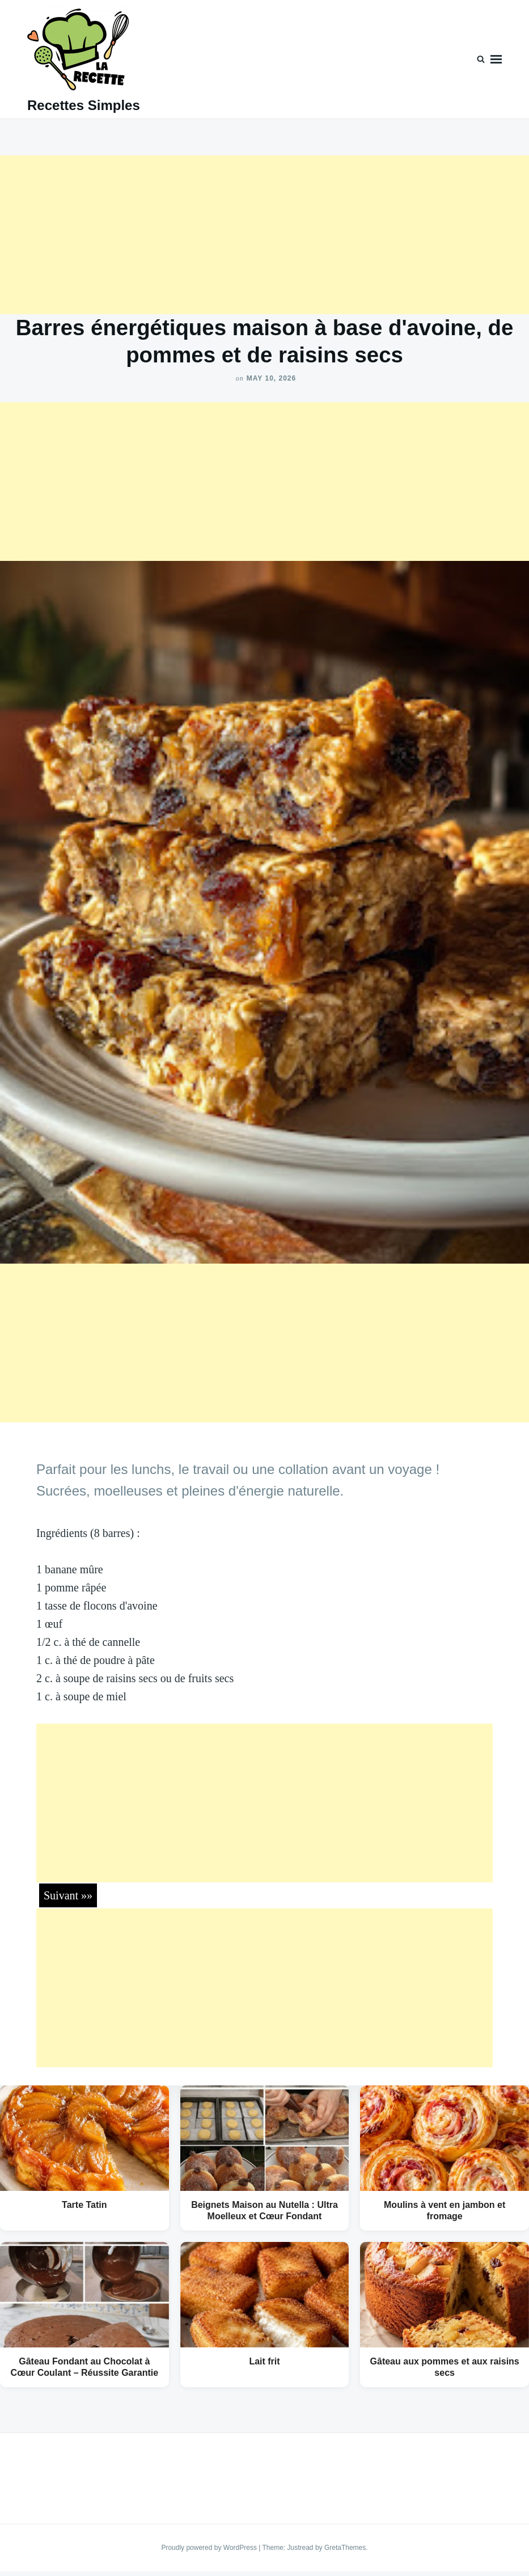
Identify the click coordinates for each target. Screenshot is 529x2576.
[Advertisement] (264, 234)
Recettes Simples (83, 105)
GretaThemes (345, 2548)
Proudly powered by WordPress (210, 2548)
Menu (496, 59)
